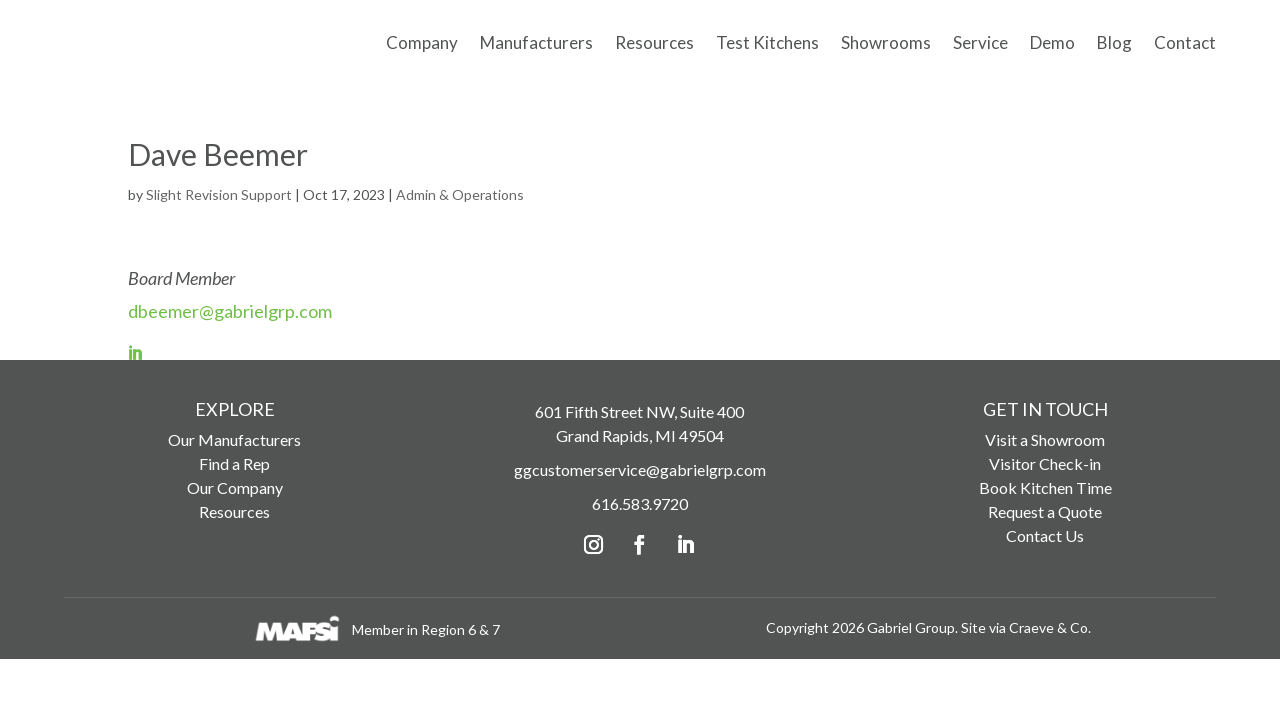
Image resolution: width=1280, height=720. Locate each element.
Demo (1052, 42)
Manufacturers (536, 42)
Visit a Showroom (1045, 444)
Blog (1114, 42)
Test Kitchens (767, 42)
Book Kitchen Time (1045, 492)
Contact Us (1045, 540)
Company (422, 42)
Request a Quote (1045, 516)
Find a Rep (234, 468)
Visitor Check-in (1045, 468)
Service (980, 42)
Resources (654, 42)
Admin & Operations (460, 199)
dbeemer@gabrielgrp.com (230, 316)
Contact (1185, 42)
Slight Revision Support (219, 199)
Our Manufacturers (234, 444)
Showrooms (886, 42)
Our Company (235, 492)
